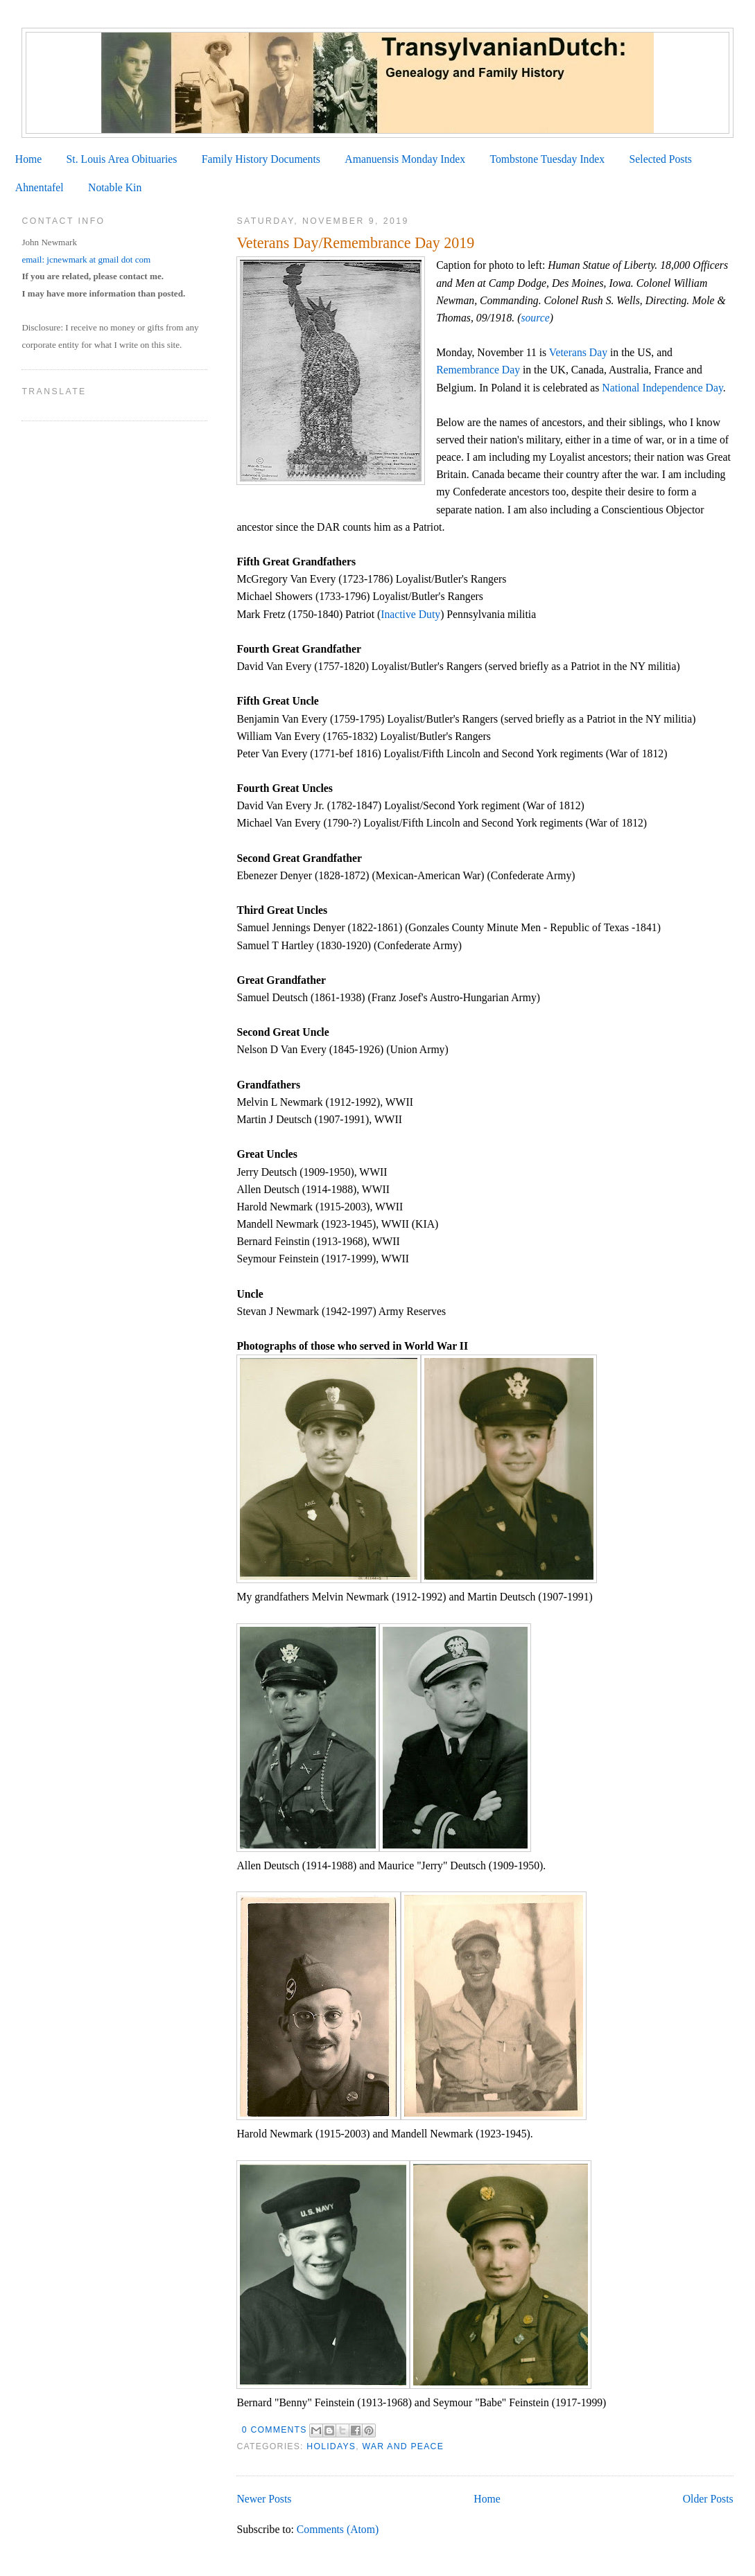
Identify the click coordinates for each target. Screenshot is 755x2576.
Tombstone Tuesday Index (547, 159)
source (535, 318)
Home (28, 159)
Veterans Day (578, 352)
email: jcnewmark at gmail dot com (85, 259)
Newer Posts (263, 2499)
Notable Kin (114, 187)
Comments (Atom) (338, 2529)
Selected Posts (661, 159)
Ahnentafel (39, 187)
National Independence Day (662, 388)
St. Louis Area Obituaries (122, 159)
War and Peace (403, 2446)
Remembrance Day (478, 370)
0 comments (274, 2430)
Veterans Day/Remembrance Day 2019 (355, 243)
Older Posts (708, 2499)
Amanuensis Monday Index (405, 159)
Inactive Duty (410, 614)
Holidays (331, 2446)
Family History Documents (261, 159)
